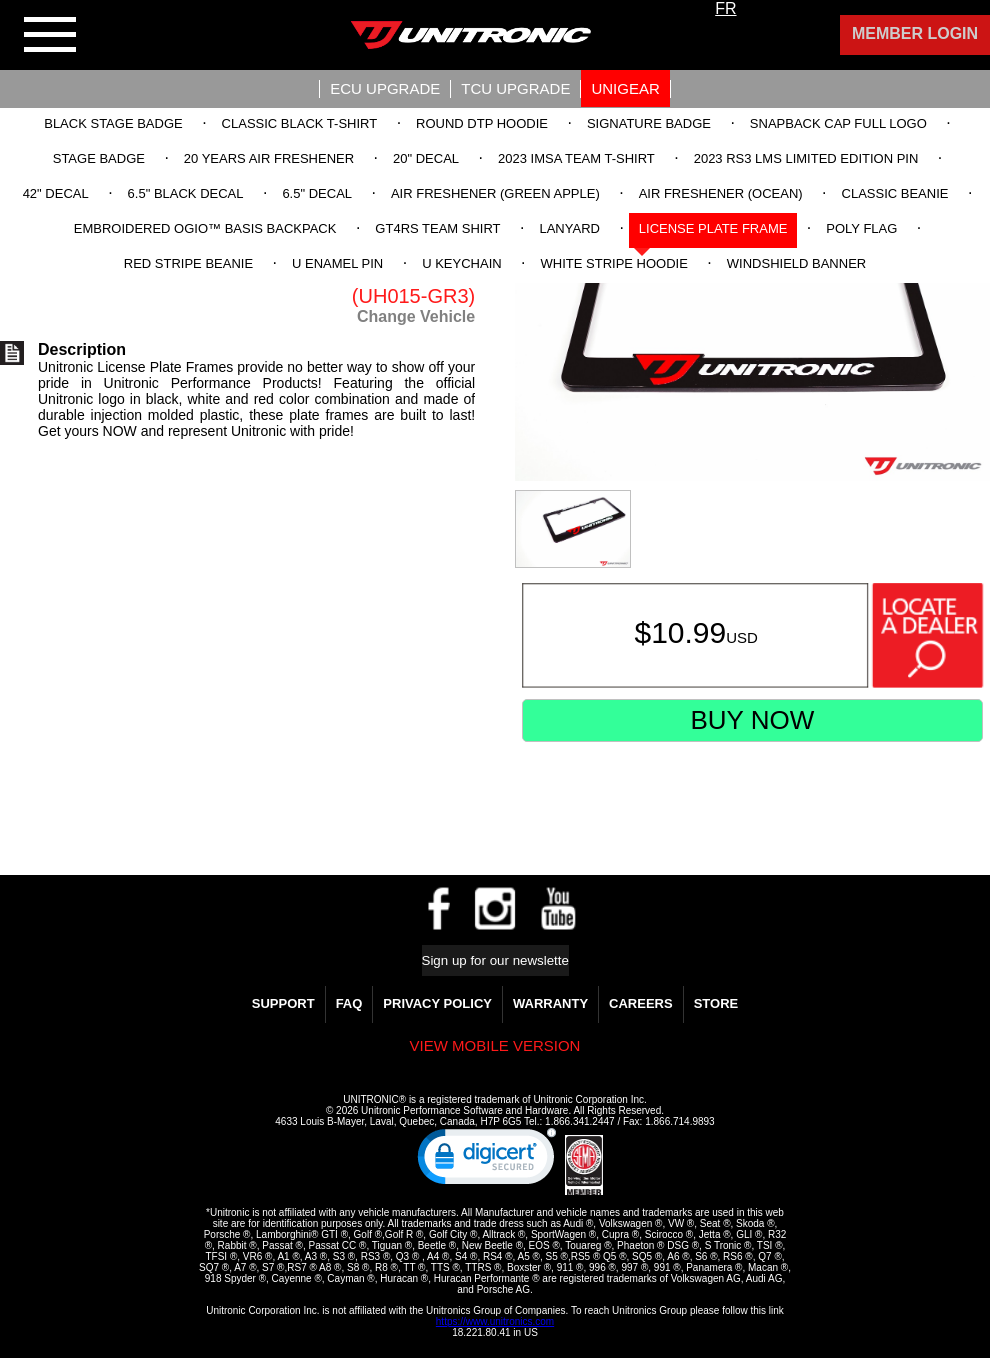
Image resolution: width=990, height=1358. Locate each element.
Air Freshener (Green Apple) (495, 193)
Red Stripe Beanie (188, 263)
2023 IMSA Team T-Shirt (576, 158)
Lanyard (569, 228)
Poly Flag (861, 228)
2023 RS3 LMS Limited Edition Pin (806, 158)
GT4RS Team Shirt (437, 228)
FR (725, 8)
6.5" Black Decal (186, 193)
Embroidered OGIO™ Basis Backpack (205, 228)
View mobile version (495, 1045)
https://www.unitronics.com (495, 1321)
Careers (641, 1003)
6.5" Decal (317, 193)
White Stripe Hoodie (614, 263)
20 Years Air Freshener (269, 158)
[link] (487, 1161)
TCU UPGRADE (515, 88)
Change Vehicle (416, 316)
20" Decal (426, 158)
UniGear (625, 88)
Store (716, 1003)
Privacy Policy (437, 1003)
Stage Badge (99, 158)
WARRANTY (550, 1003)
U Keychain (461, 263)
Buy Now (752, 720)
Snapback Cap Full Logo (838, 123)
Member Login (915, 33)
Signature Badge (649, 123)
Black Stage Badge (113, 123)
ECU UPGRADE (385, 88)
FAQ (349, 1003)
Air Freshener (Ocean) (721, 193)
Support (283, 1003)
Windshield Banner (796, 263)
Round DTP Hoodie (482, 123)
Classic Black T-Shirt (300, 123)
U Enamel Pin (337, 263)
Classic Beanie (895, 193)
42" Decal (56, 193)
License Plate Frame (713, 228)
